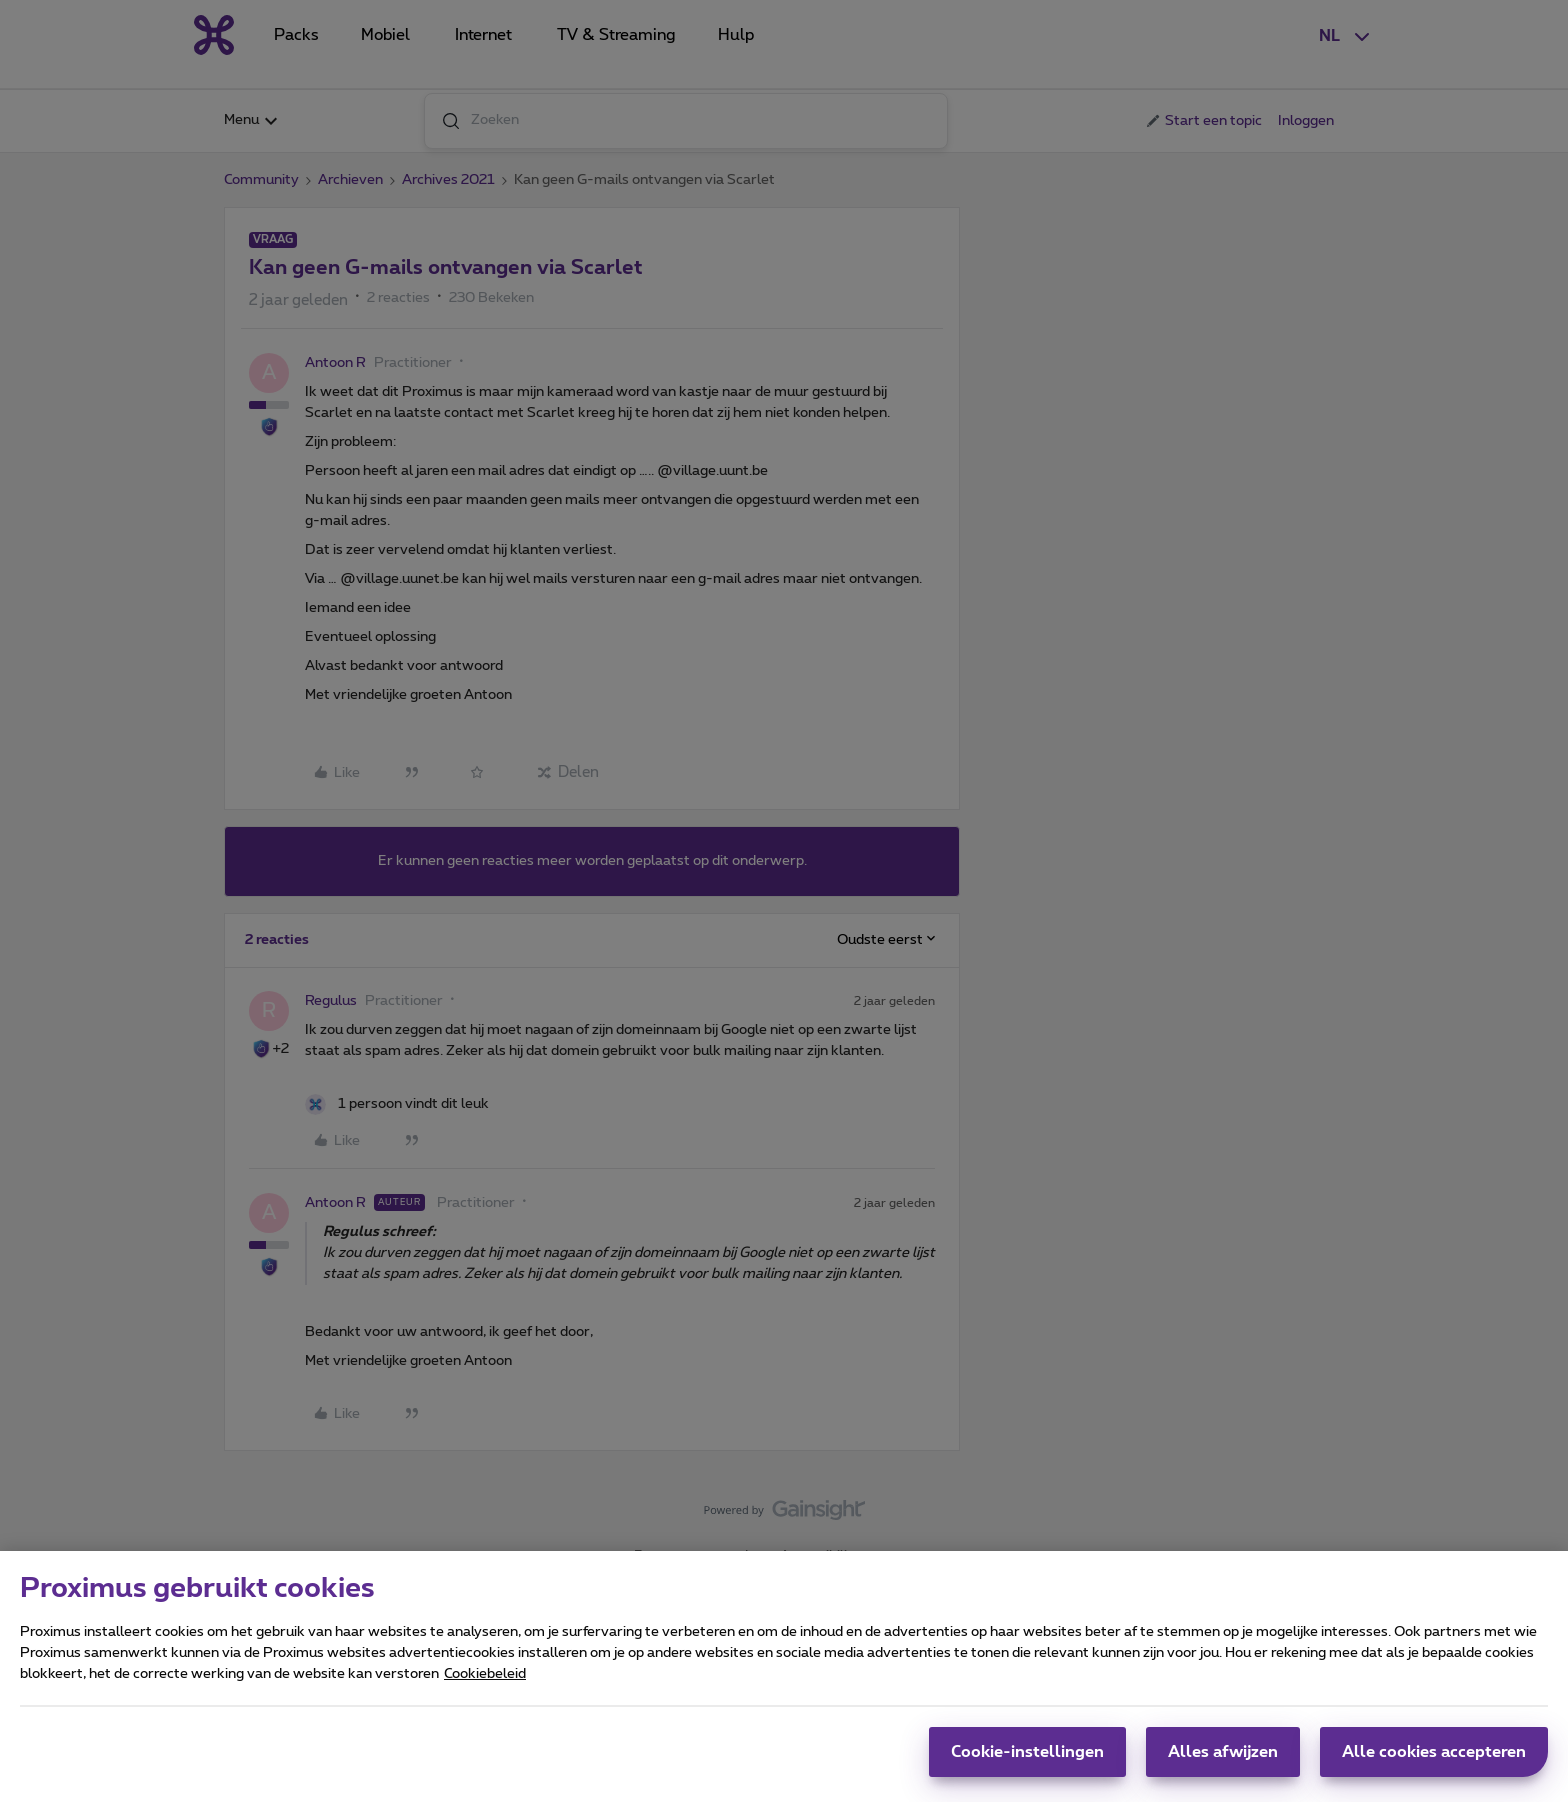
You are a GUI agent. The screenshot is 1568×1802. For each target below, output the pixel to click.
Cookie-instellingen (1027, 1762)
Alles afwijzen (1223, 1762)
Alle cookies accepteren (1434, 1762)
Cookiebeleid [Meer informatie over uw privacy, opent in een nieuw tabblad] (485, 1684)
